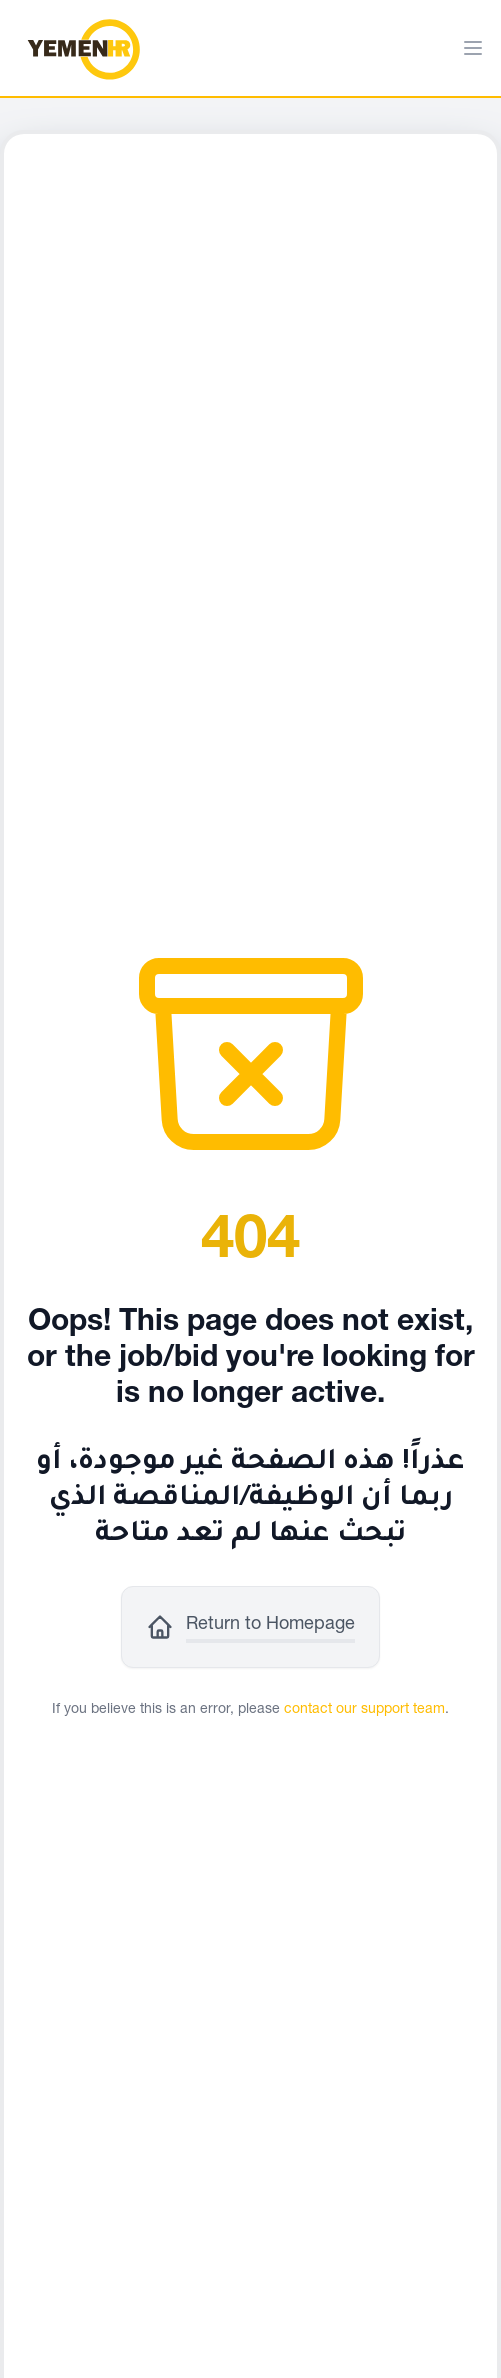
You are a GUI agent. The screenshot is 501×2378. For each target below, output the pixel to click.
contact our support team (364, 1710)
